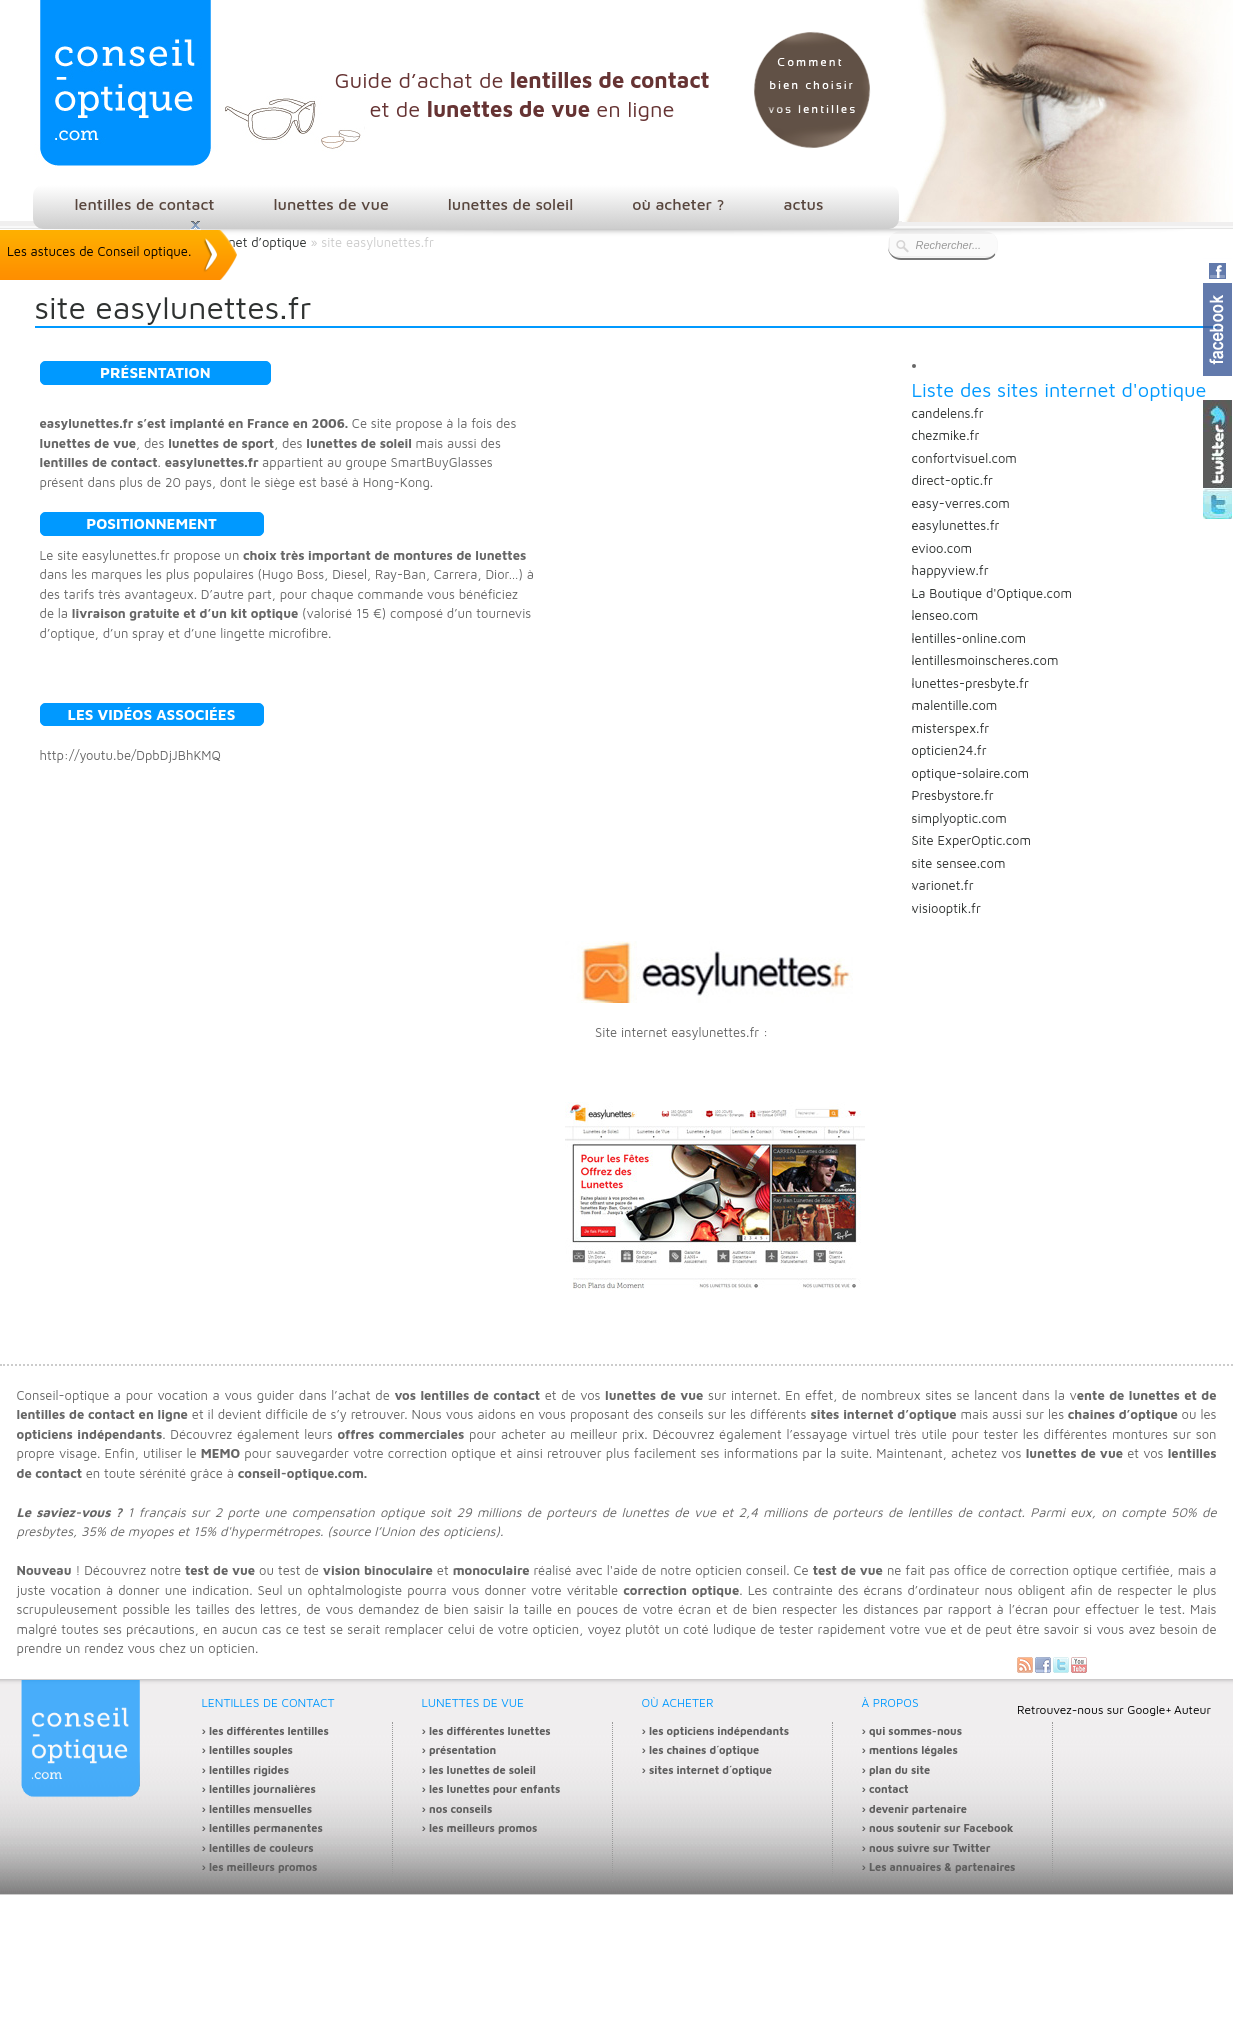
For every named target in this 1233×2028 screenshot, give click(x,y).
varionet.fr (943, 885)
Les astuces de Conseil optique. (99, 251)
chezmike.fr (946, 435)
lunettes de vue (331, 204)
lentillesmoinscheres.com (985, 660)
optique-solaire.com (971, 773)
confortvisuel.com (964, 458)
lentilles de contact (145, 204)
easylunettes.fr (956, 525)
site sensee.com (959, 863)
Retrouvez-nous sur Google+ (1094, 1709)
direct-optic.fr (952, 480)
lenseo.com (945, 615)
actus (803, 204)
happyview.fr (950, 570)
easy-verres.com (961, 503)
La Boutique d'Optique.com (992, 593)
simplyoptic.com (959, 818)
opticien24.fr (949, 750)
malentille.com (955, 705)
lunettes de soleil (510, 204)
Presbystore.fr (953, 795)
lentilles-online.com (969, 638)
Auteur (1192, 1709)
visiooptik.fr (946, 908)
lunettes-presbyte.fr (970, 683)
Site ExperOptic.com (971, 840)
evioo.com (942, 548)
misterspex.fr (951, 728)
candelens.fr (948, 413)
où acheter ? (678, 204)
